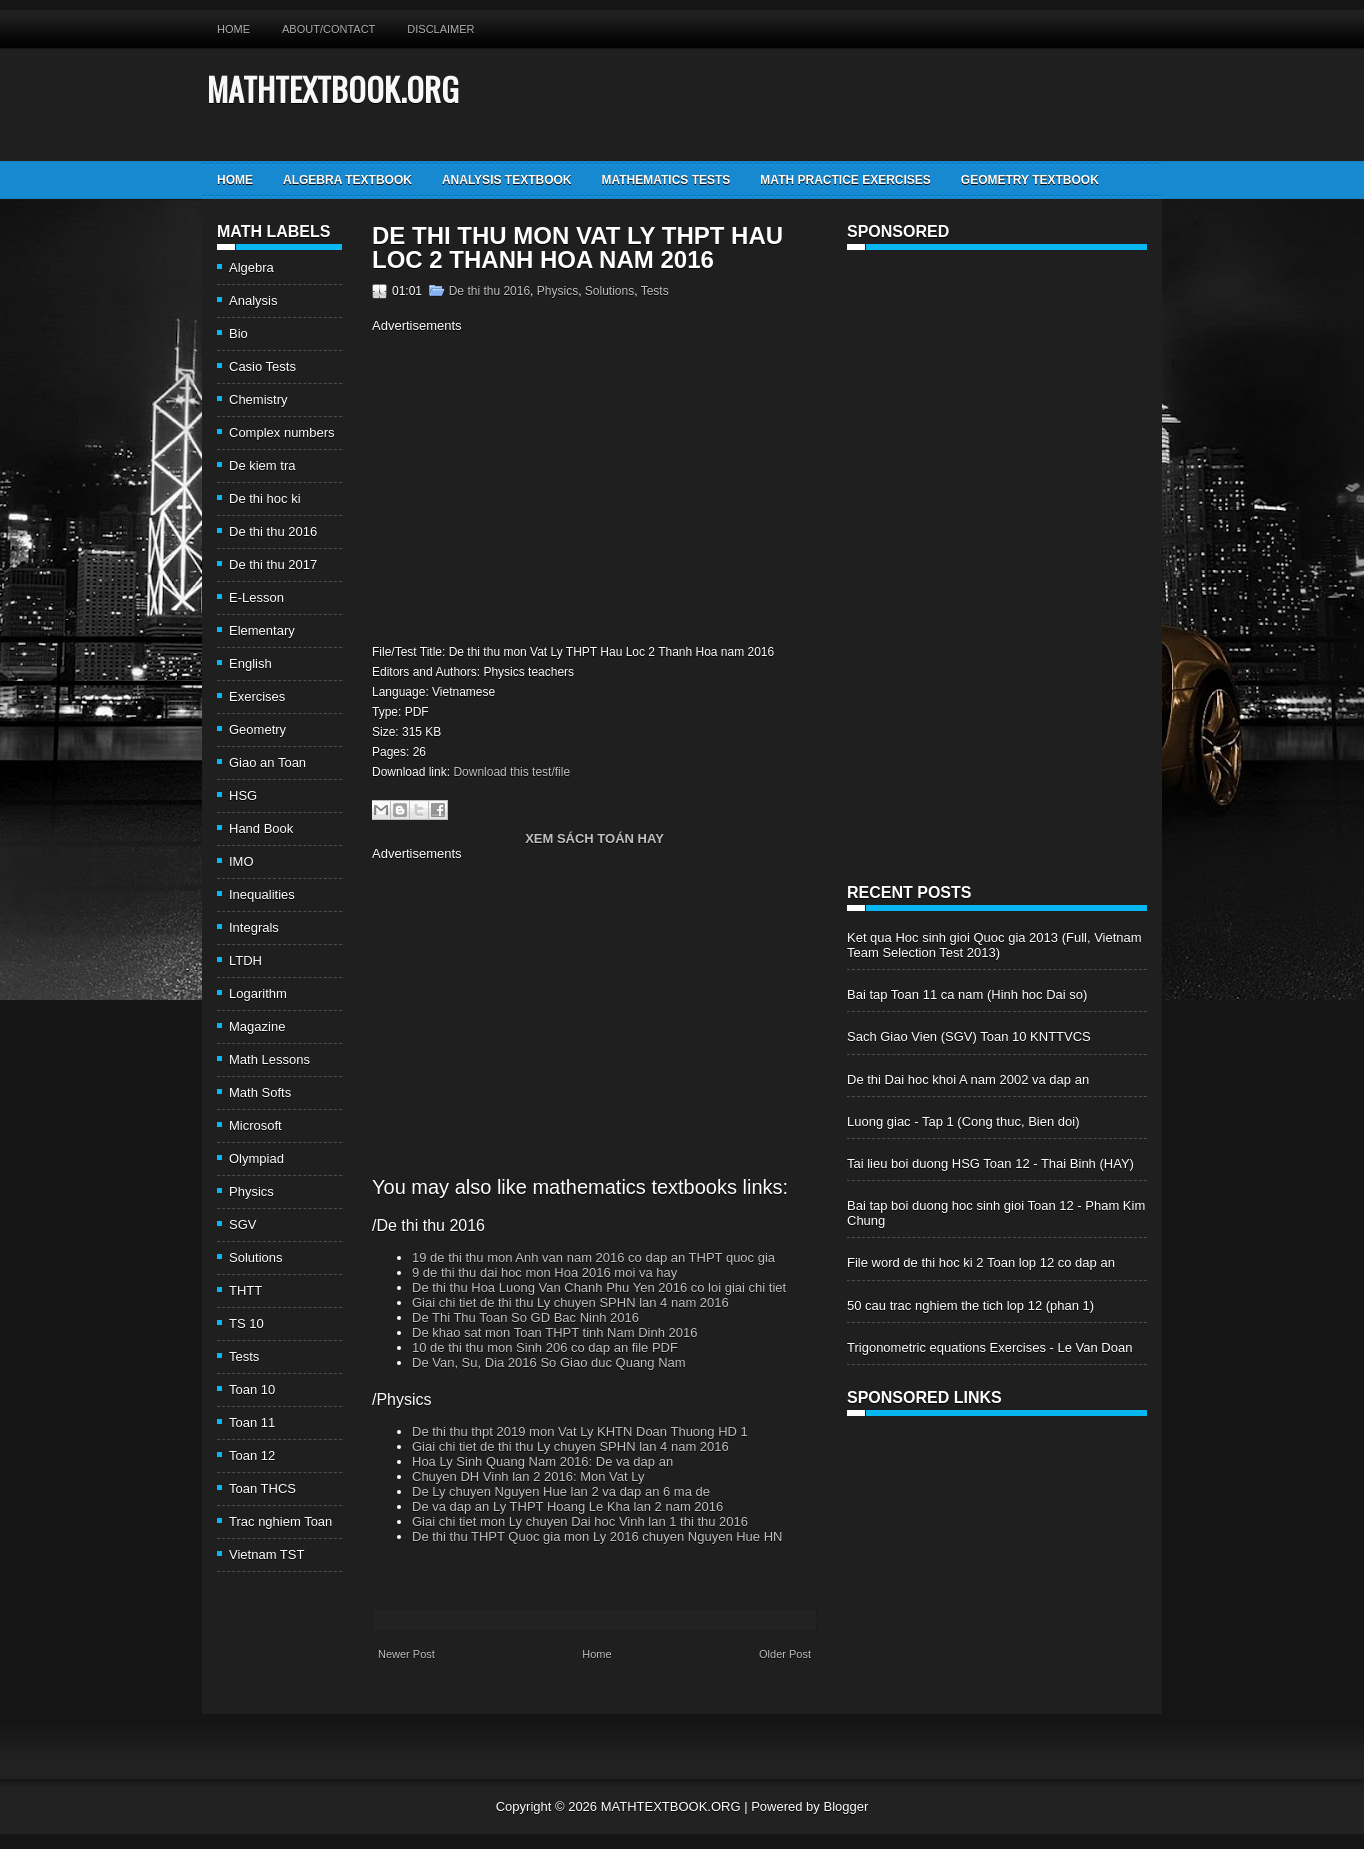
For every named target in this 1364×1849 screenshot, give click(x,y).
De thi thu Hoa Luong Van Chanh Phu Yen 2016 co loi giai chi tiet (599, 1287)
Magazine (257, 1026)
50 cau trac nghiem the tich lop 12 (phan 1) (970, 1305)
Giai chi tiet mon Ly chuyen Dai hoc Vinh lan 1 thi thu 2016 (580, 1521)
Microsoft (255, 1125)
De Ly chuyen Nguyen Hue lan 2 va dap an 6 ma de (561, 1491)
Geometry (257, 729)
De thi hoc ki (265, 498)
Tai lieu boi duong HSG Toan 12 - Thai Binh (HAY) (990, 1163)
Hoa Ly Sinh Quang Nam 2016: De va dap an (542, 1461)
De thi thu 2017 (273, 564)
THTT (245, 1290)
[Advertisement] (540, 486)
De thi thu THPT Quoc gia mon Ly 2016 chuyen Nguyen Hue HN (597, 1536)
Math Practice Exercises (845, 180)
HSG (243, 795)
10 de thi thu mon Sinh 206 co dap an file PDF (545, 1347)
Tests (244, 1356)
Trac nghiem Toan (280, 1521)
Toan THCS (262, 1488)
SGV (242, 1224)
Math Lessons (269, 1059)
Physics (251, 1191)
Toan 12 (252, 1455)
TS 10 (246, 1323)
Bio (238, 333)
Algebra (251, 267)
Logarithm (258, 993)
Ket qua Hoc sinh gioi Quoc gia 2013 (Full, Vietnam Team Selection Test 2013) (994, 945)
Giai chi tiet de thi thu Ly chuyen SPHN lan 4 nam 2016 (570, 1302)
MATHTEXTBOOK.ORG (333, 88)
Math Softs (260, 1092)
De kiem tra (262, 465)
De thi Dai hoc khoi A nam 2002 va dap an (968, 1079)
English (250, 663)
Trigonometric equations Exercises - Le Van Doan (989, 1347)
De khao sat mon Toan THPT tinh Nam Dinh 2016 (554, 1332)
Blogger (845, 1806)
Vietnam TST (266, 1554)
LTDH (245, 960)
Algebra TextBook (347, 180)
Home (233, 29)
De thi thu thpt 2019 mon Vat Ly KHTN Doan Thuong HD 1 (580, 1431)
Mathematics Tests (665, 180)
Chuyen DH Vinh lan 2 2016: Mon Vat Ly (528, 1476)
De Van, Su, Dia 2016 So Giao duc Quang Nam (549, 1362)
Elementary (262, 630)
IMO (241, 861)
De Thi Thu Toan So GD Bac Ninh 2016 (525, 1317)
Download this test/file (511, 772)
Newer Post (406, 1654)
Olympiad (256, 1158)
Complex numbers (282, 432)
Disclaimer (440, 29)
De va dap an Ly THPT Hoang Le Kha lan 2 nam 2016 (567, 1506)
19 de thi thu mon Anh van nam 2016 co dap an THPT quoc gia (593, 1257)
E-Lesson (256, 597)
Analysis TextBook (507, 180)
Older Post (785, 1654)
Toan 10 (252, 1389)
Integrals (254, 927)
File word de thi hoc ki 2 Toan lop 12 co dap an (981, 1262)
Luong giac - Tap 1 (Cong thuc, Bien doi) (963, 1121)
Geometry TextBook (1030, 180)
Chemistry (258, 399)
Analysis (253, 300)
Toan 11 (252, 1422)
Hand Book (261, 828)
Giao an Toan (267, 762)
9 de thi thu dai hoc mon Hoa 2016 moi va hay (544, 1272)
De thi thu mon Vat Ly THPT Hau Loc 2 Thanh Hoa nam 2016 (577, 248)
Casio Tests (262, 366)
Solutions (255, 1257)
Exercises (257, 696)
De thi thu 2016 (273, 531)
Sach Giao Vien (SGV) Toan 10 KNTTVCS (969, 1036)
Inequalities (262, 894)
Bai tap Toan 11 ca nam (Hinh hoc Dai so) (967, 994)
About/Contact (328, 29)
